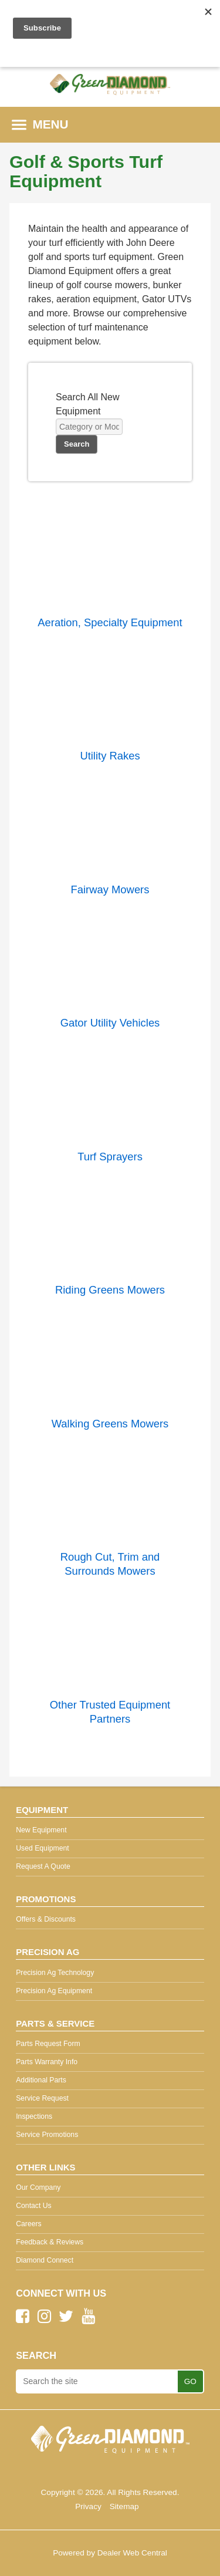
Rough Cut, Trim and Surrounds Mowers (110, 1564)
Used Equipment (42, 1848)
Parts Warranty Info (46, 2062)
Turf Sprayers (110, 1156)
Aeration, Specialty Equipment (110, 622)
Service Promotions (47, 2135)
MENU (40, 124)
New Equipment (41, 1830)
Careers (29, 2224)
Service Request (42, 2098)
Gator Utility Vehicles (110, 1023)
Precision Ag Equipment (54, 1991)
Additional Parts (41, 2080)
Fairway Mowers (110, 889)
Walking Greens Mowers (110, 1423)
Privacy (88, 2506)
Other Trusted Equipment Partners (110, 1712)
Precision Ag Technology (55, 1973)
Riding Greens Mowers (110, 1290)
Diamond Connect (44, 2260)
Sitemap (124, 2506)
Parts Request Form (48, 2044)
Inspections (34, 2116)
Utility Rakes (110, 755)
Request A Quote (43, 1866)
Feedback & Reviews (49, 2242)
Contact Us (34, 2206)
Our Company (38, 2187)
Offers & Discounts (46, 1919)
